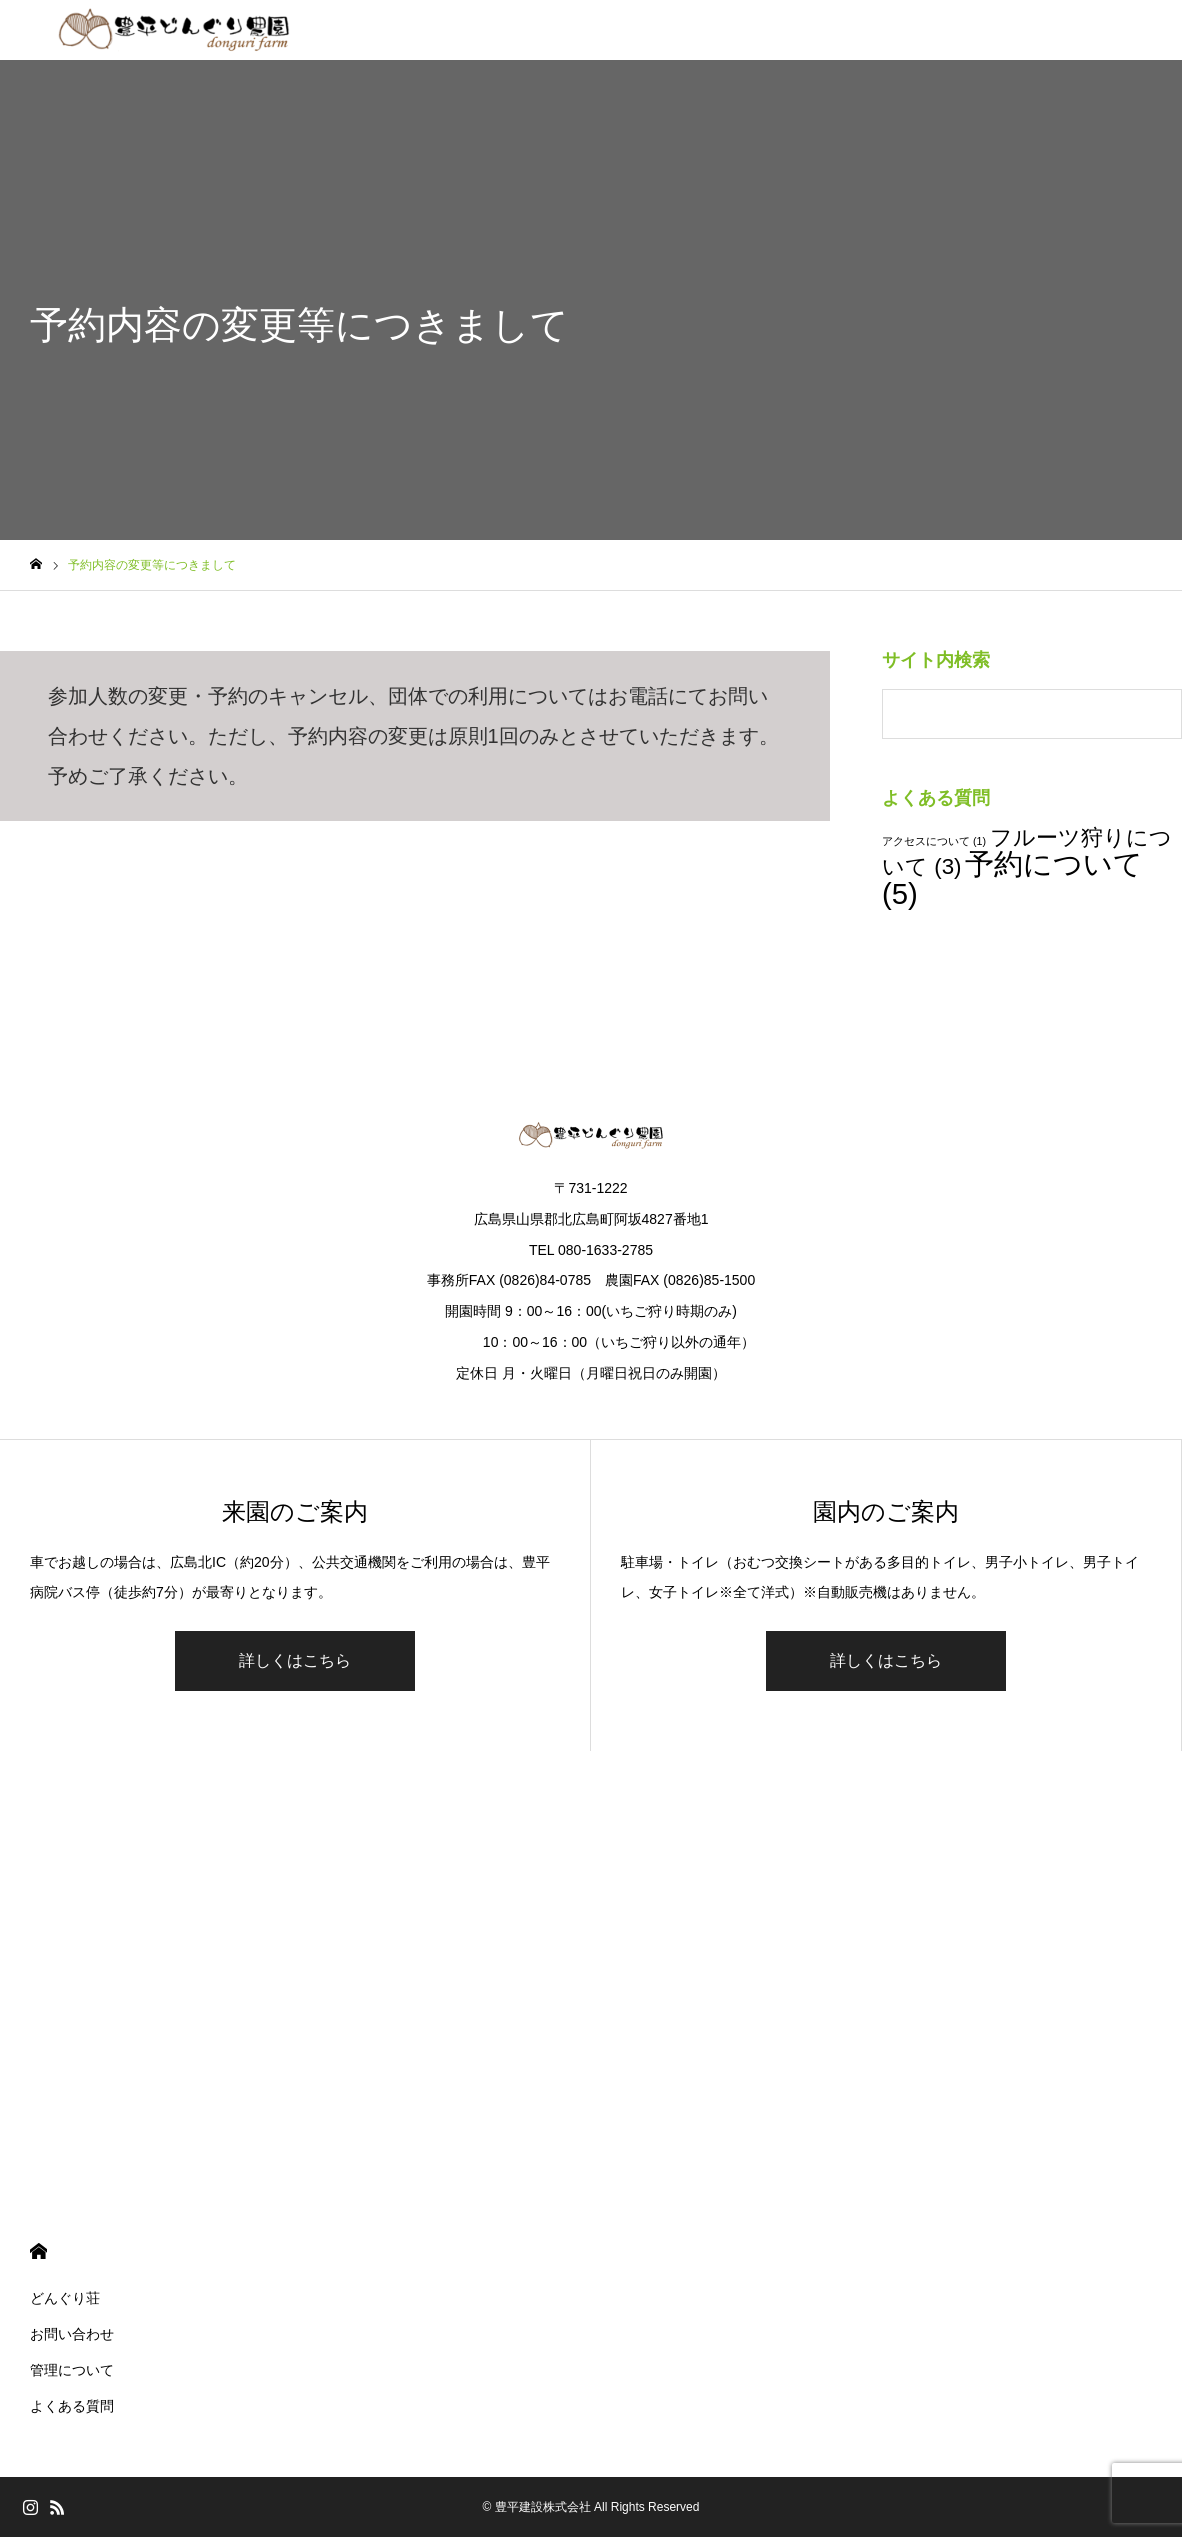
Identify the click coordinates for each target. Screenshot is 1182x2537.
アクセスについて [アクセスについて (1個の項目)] (934, 841)
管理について (72, 2370)
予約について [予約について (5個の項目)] (1012, 878)
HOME (38, 2251)
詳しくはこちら (295, 1660)
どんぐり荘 (65, 2298)
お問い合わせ (72, 2334)
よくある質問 (72, 2406)
